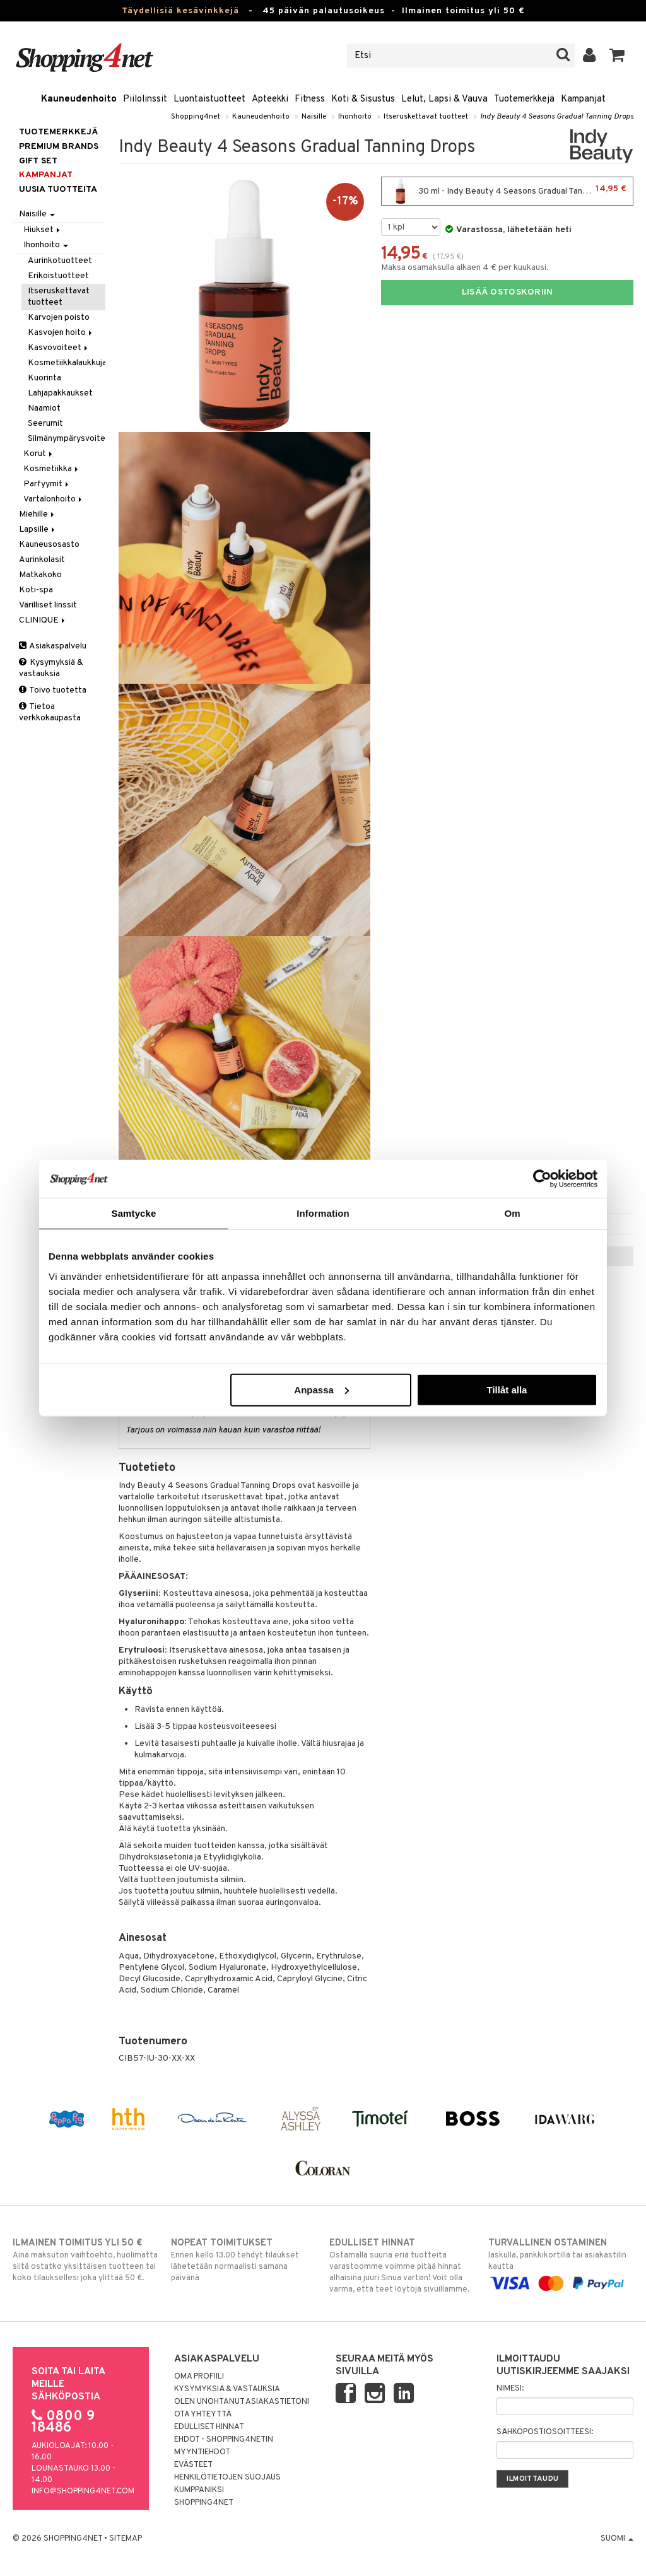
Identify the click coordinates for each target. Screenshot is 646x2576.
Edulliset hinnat (209, 2427)
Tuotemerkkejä (524, 99)
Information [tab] (323, 1213)
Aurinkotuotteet (60, 260)
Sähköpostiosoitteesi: (544, 2432)
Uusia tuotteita (58, 189)
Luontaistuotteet (209, 99)
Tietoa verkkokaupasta (50, 712)
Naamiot (44, 408)
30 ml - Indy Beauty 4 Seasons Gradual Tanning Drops (507, 191)
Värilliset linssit (48, 605)
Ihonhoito (355, 117)
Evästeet (193, 2465)
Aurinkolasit (42, 559)
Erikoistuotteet (58, 276)
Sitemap (125, 2539)
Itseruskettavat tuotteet (426, 117)
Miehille (37, 514)
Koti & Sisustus (363, 99)
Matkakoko (40, 575)
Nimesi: (510, 2389)
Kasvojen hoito (61, 332)
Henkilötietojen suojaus (227, 2478)
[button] (617, 55)
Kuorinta (44, 378)
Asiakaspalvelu (52, 646)
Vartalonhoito (53, 499)
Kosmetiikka (51, 469)
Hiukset (42, 230)
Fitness (310, 99)
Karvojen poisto (59, 317)
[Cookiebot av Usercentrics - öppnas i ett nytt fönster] (542, 1178)
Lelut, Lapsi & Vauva (444, 99)
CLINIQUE (43, 620)
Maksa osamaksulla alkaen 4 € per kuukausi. (465, 267)
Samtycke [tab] (134, 1213)
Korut (38, 453)
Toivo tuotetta (52, 690)
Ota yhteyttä (203, 2414)
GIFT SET (38, 161)
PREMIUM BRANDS (58, 146)
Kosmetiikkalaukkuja (66, 363)
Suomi (617, 2539)
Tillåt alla (506, 1389)
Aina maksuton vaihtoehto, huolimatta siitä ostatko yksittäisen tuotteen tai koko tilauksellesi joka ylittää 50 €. (85, 2260)
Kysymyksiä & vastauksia (51, 668)
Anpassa (321, 1389)
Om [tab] (512, 1213)
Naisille (314, 117)
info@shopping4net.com (83, 2491)
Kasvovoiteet (59, 347)
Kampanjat (583, 99)
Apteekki (270, 99)
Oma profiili (199, 2377)
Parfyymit (47, 484)
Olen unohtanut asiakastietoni (241, 2402)
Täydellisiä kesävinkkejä (180, 11)
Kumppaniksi (199, 2490)
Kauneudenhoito (79, 99)
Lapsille (38, 529)
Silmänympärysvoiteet (66, 438)
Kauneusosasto (49, 544)
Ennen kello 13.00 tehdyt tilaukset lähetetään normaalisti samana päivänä (243, 2260)
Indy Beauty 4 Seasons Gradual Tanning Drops (556, 117)
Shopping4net (195, 117)
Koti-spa (36, 590)
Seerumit (45, 423)
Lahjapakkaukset (60, 393)
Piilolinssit (145, 99)
